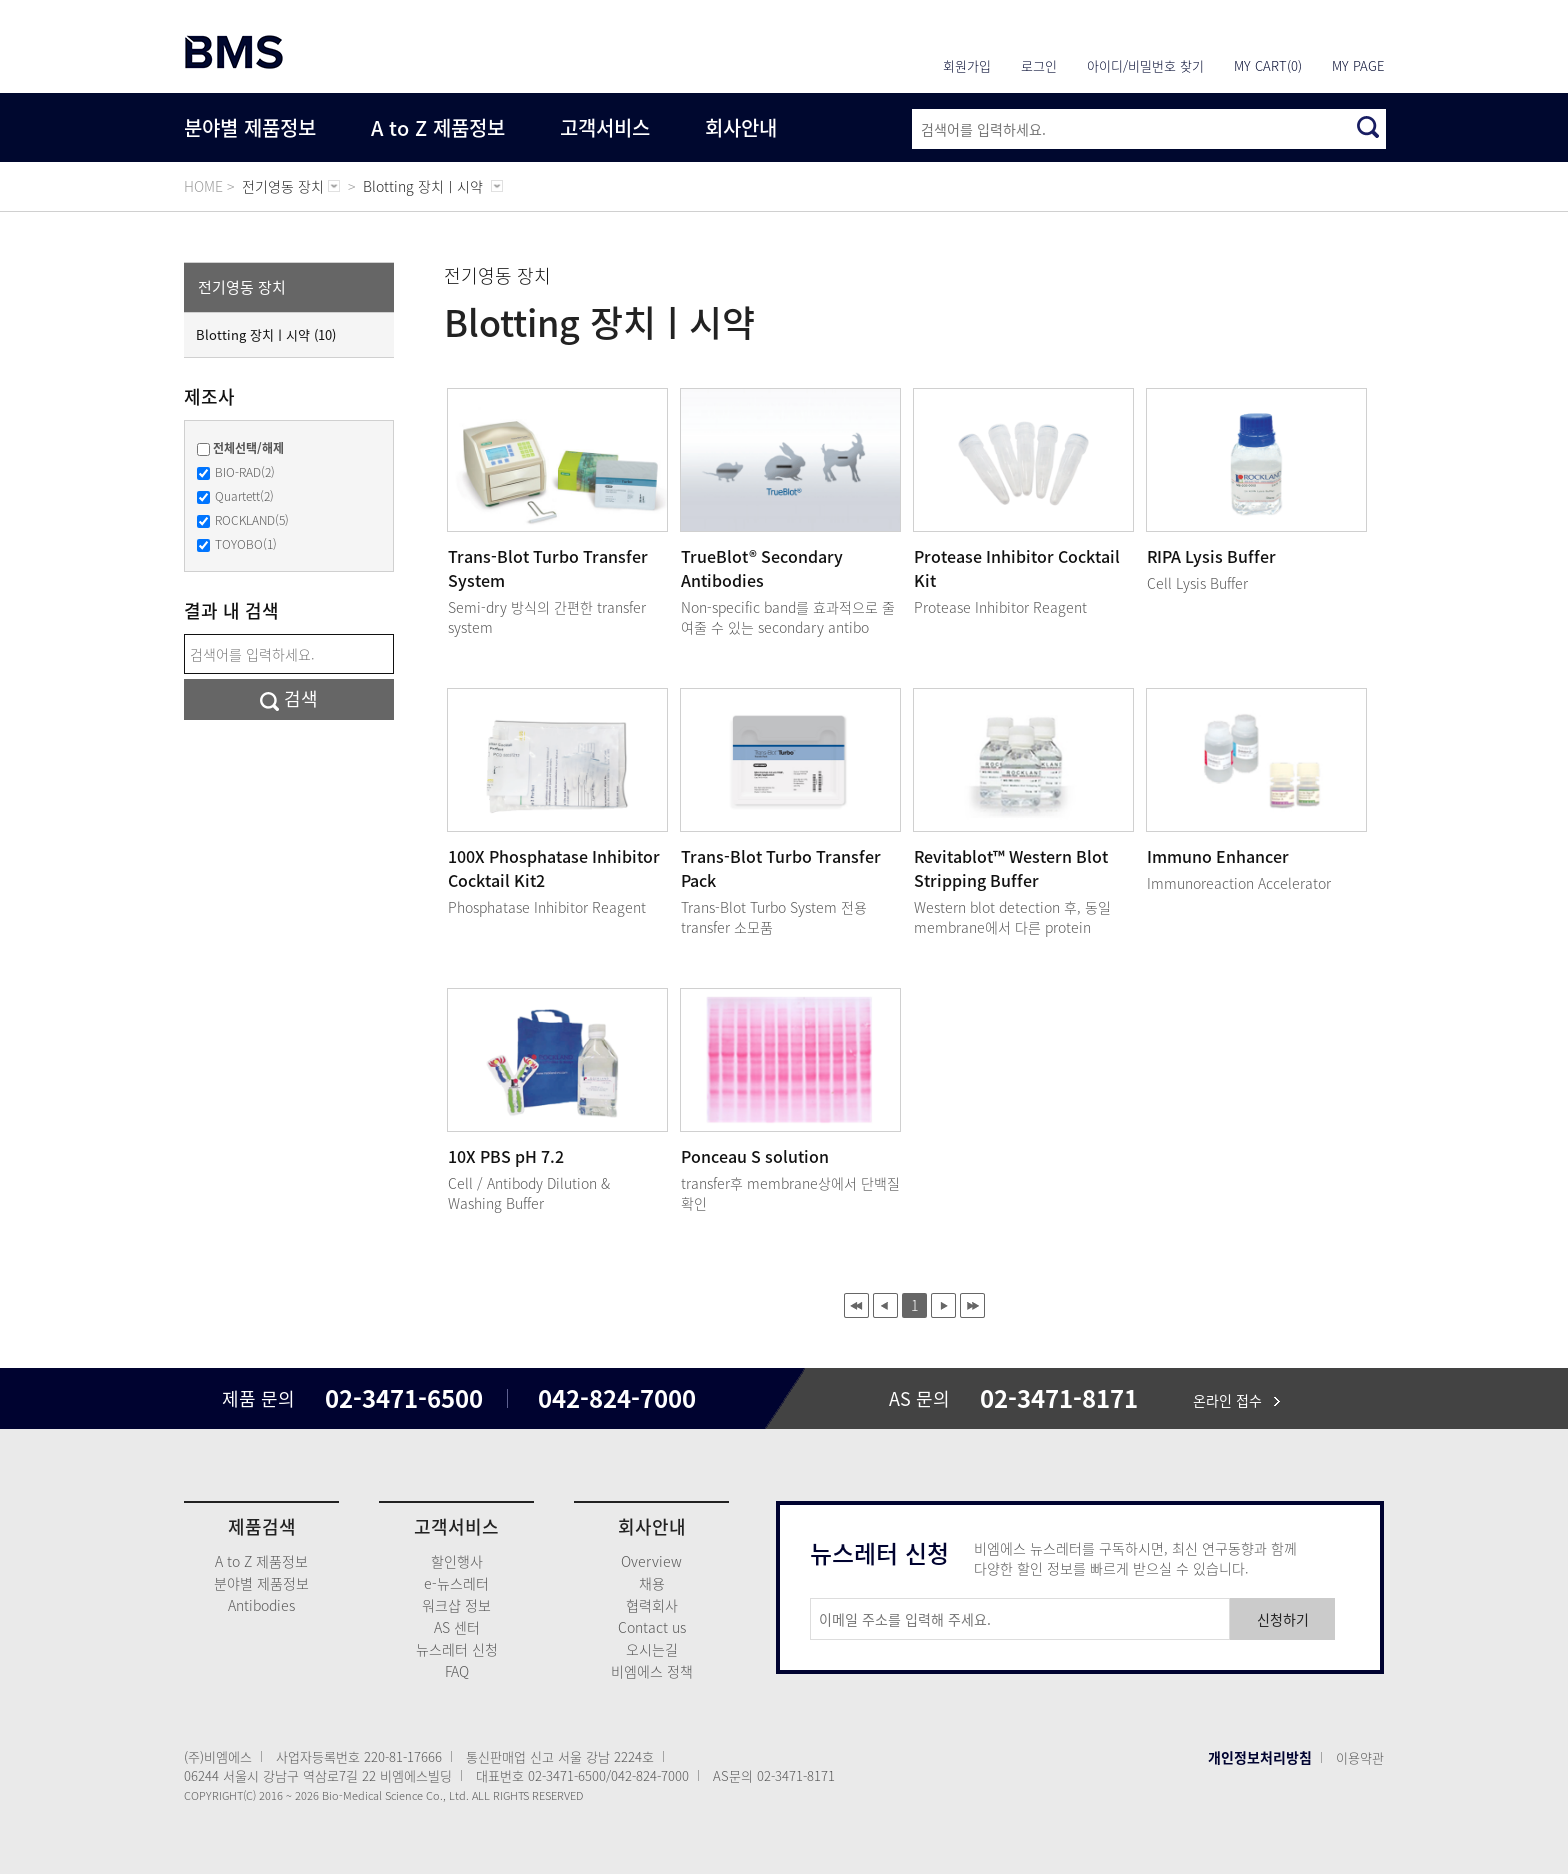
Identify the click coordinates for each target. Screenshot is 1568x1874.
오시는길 (652, 1649)
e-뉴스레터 (456, 1583)
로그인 (1039, 65)
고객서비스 (605, 127)
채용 (652, 1583)
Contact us (652, 1627)
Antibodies (261, 1605)
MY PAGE (1358, 65)
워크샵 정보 (456, 1605)
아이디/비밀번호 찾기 (1145, 65)
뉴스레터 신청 (457, 1649)
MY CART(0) (1268, 65)
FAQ (457, 1671)
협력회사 (652, 1605)
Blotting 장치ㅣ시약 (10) (266, 334)
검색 (289, 698)
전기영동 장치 (242, 287)
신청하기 (1283, 1619)
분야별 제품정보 (250, 127)
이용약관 (1360, 1757)
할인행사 (457, 1561)
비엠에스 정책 (652, 1671)
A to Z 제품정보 (438, 127)
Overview (651, 1561)
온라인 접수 (1236, 1400)
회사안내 (741, 127)
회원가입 (967, 65)
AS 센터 (457, 1627)
